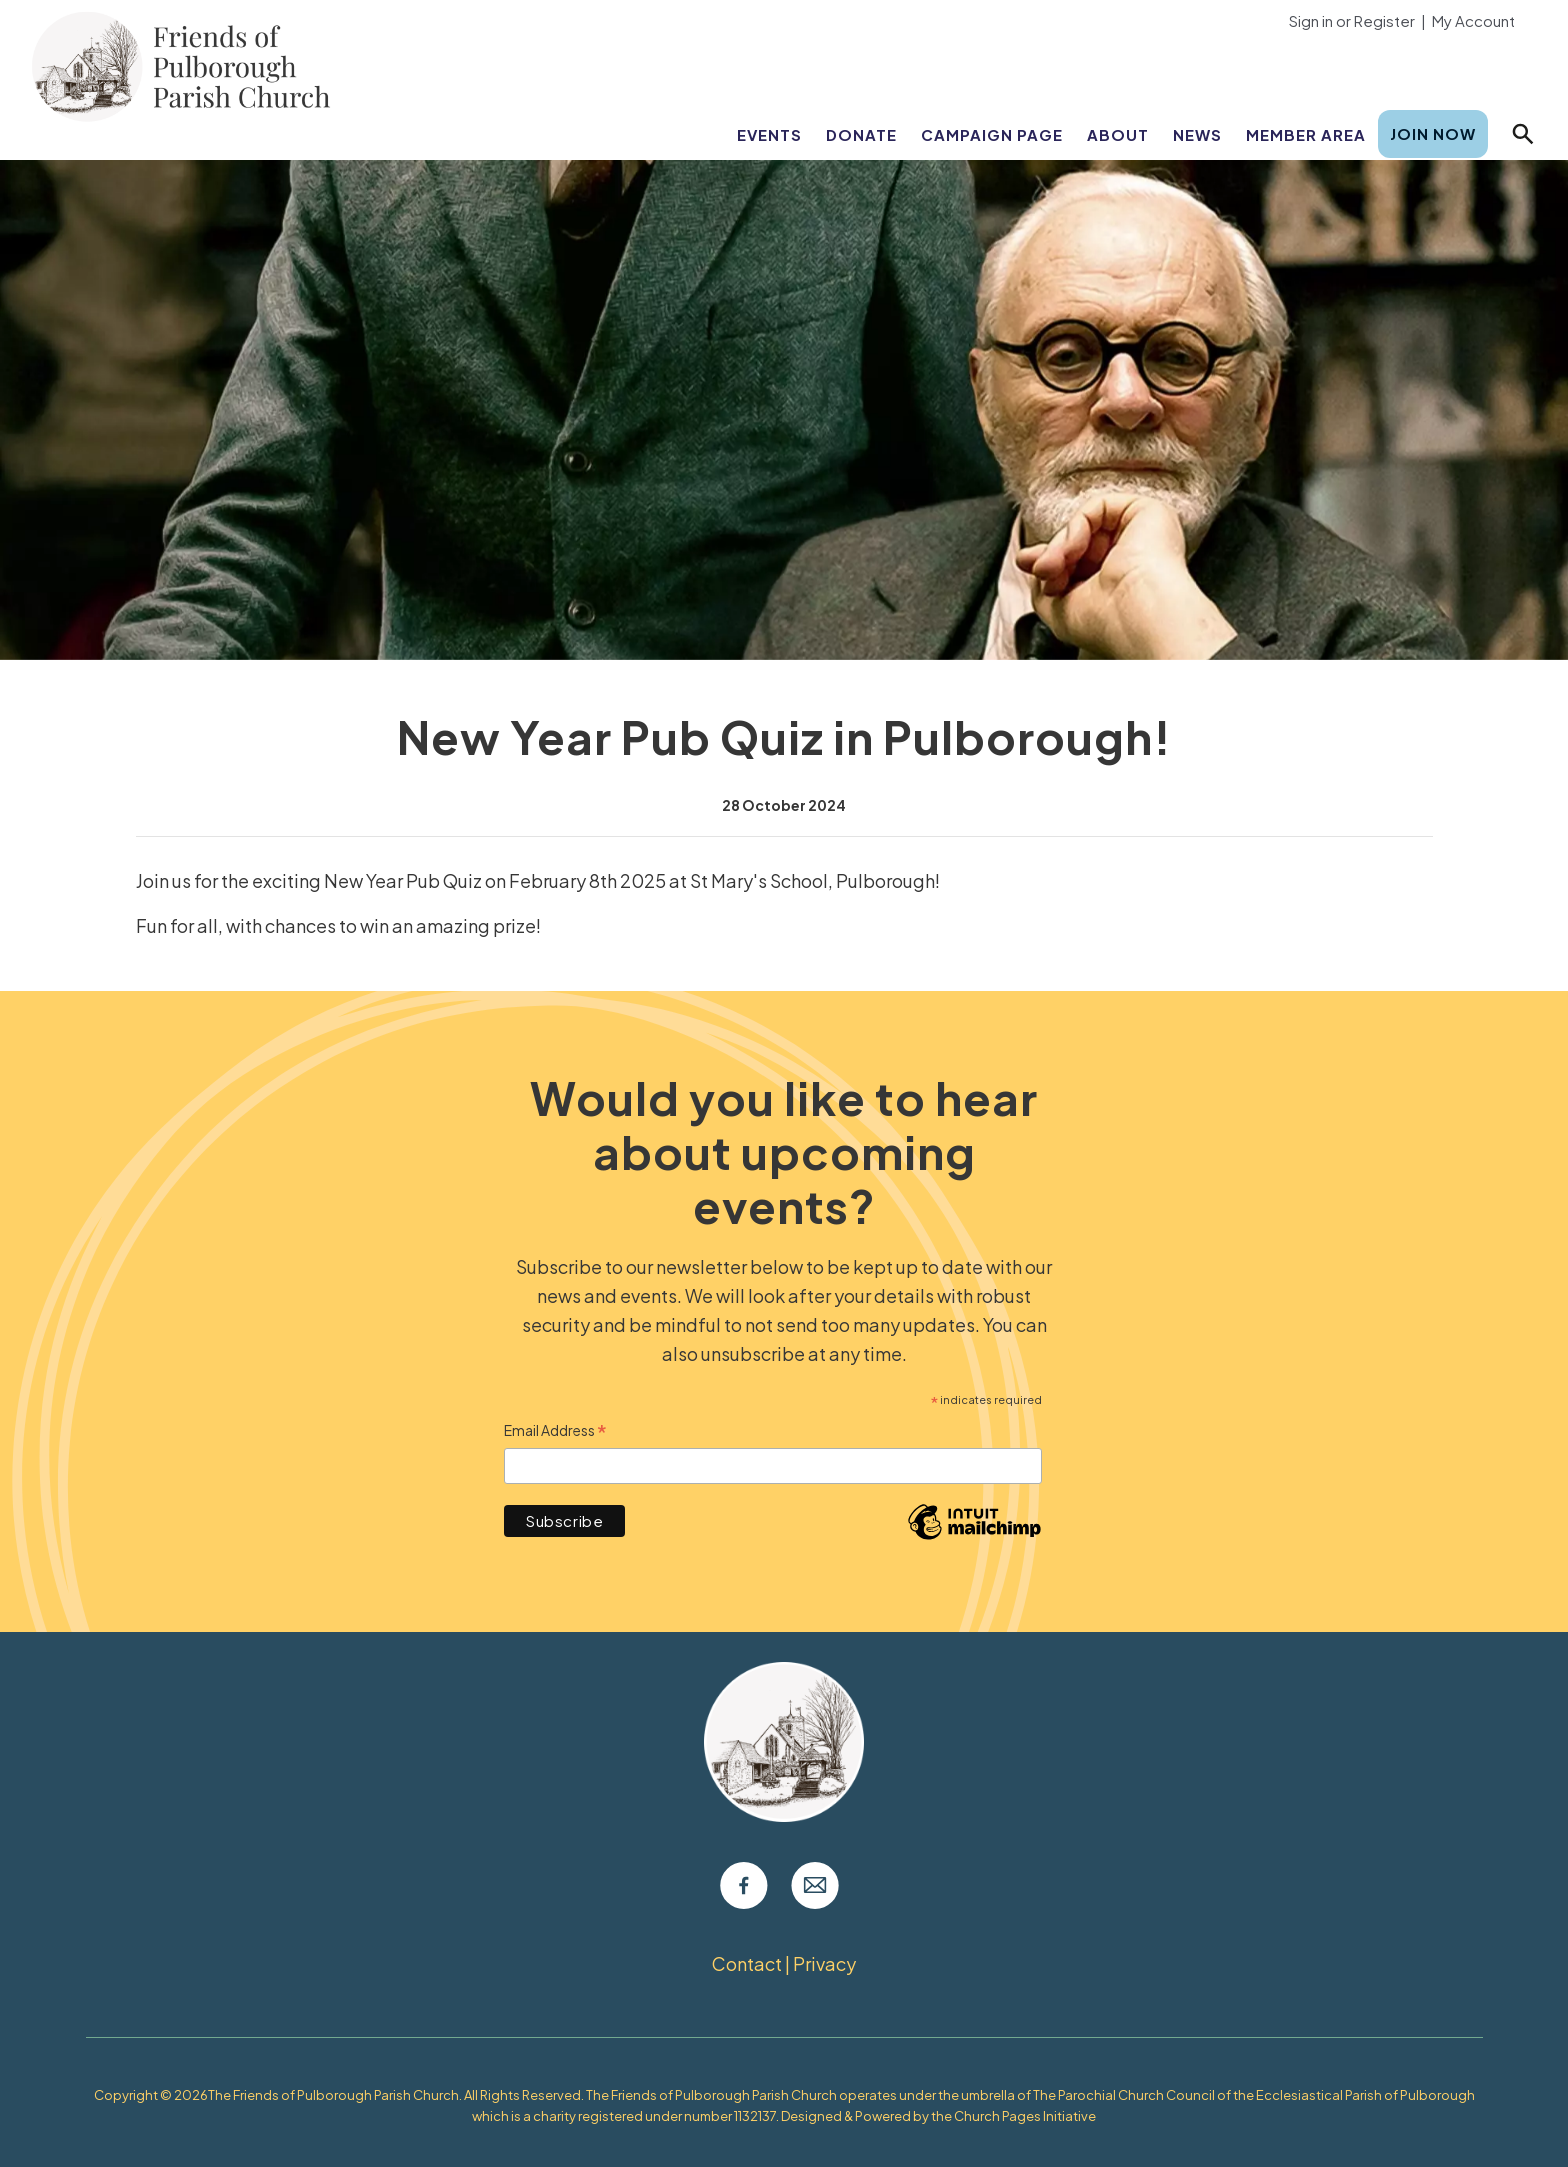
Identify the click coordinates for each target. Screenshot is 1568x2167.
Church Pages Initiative (1025, 2116)
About (1118, 134)
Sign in (1311, 20)
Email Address (555, 1432)
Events (769, 134)
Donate (861, 134)
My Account (1473, 20)
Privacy (824, 1963)
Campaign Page (992, 134)
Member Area (1306, 134)
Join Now (1433, 133)
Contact (747, 1963)
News (1197, 134)
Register (1384, 20)
